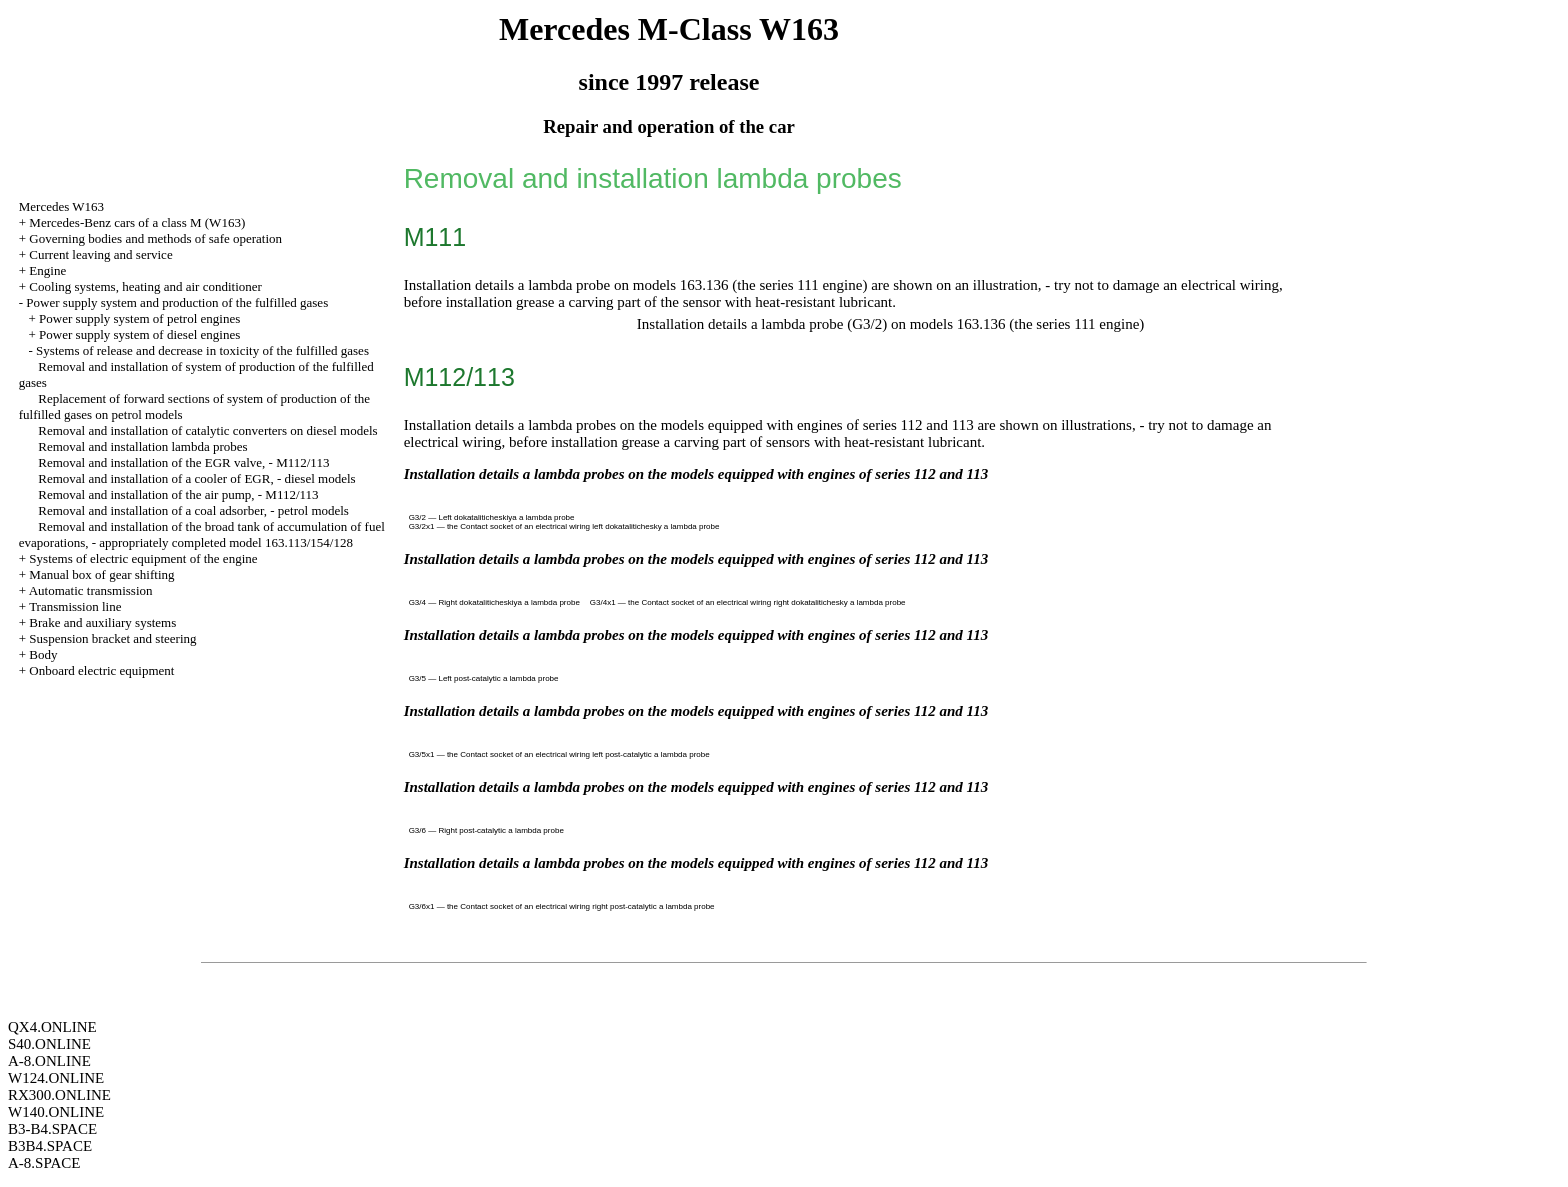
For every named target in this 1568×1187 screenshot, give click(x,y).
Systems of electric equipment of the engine (143, 558)
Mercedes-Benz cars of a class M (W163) (137, 222)
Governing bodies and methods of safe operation (155, 238)
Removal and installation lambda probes (142, 446)
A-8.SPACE (44, 1163)
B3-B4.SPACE (52, 1129)
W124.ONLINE (56, 1078)
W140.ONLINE (56, 1112)
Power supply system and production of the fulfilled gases (177, 302)
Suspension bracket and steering (112, 638)
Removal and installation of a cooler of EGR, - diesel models (196, 478)
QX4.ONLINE (52, 1027)
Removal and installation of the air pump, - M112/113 (178, 494)
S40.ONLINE (49, 1044)
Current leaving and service (100, 254)
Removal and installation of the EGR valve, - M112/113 (183, 462)
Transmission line (75, 606)
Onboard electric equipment (101, 670)
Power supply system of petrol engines (139, 318)
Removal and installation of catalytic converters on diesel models (207, 430)
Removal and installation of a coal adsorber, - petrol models (193, 510)
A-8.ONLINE (49, 1061)
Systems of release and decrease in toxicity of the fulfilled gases (202, 350)
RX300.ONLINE (59, 1095)
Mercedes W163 (61, 206)
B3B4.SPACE (50, 1146)
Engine (47, 270)
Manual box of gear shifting (101, 574)
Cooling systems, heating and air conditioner (145, 286)
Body (43, 654)
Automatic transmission (91, 590)
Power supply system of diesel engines (139, 334)
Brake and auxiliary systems (102, 622)
